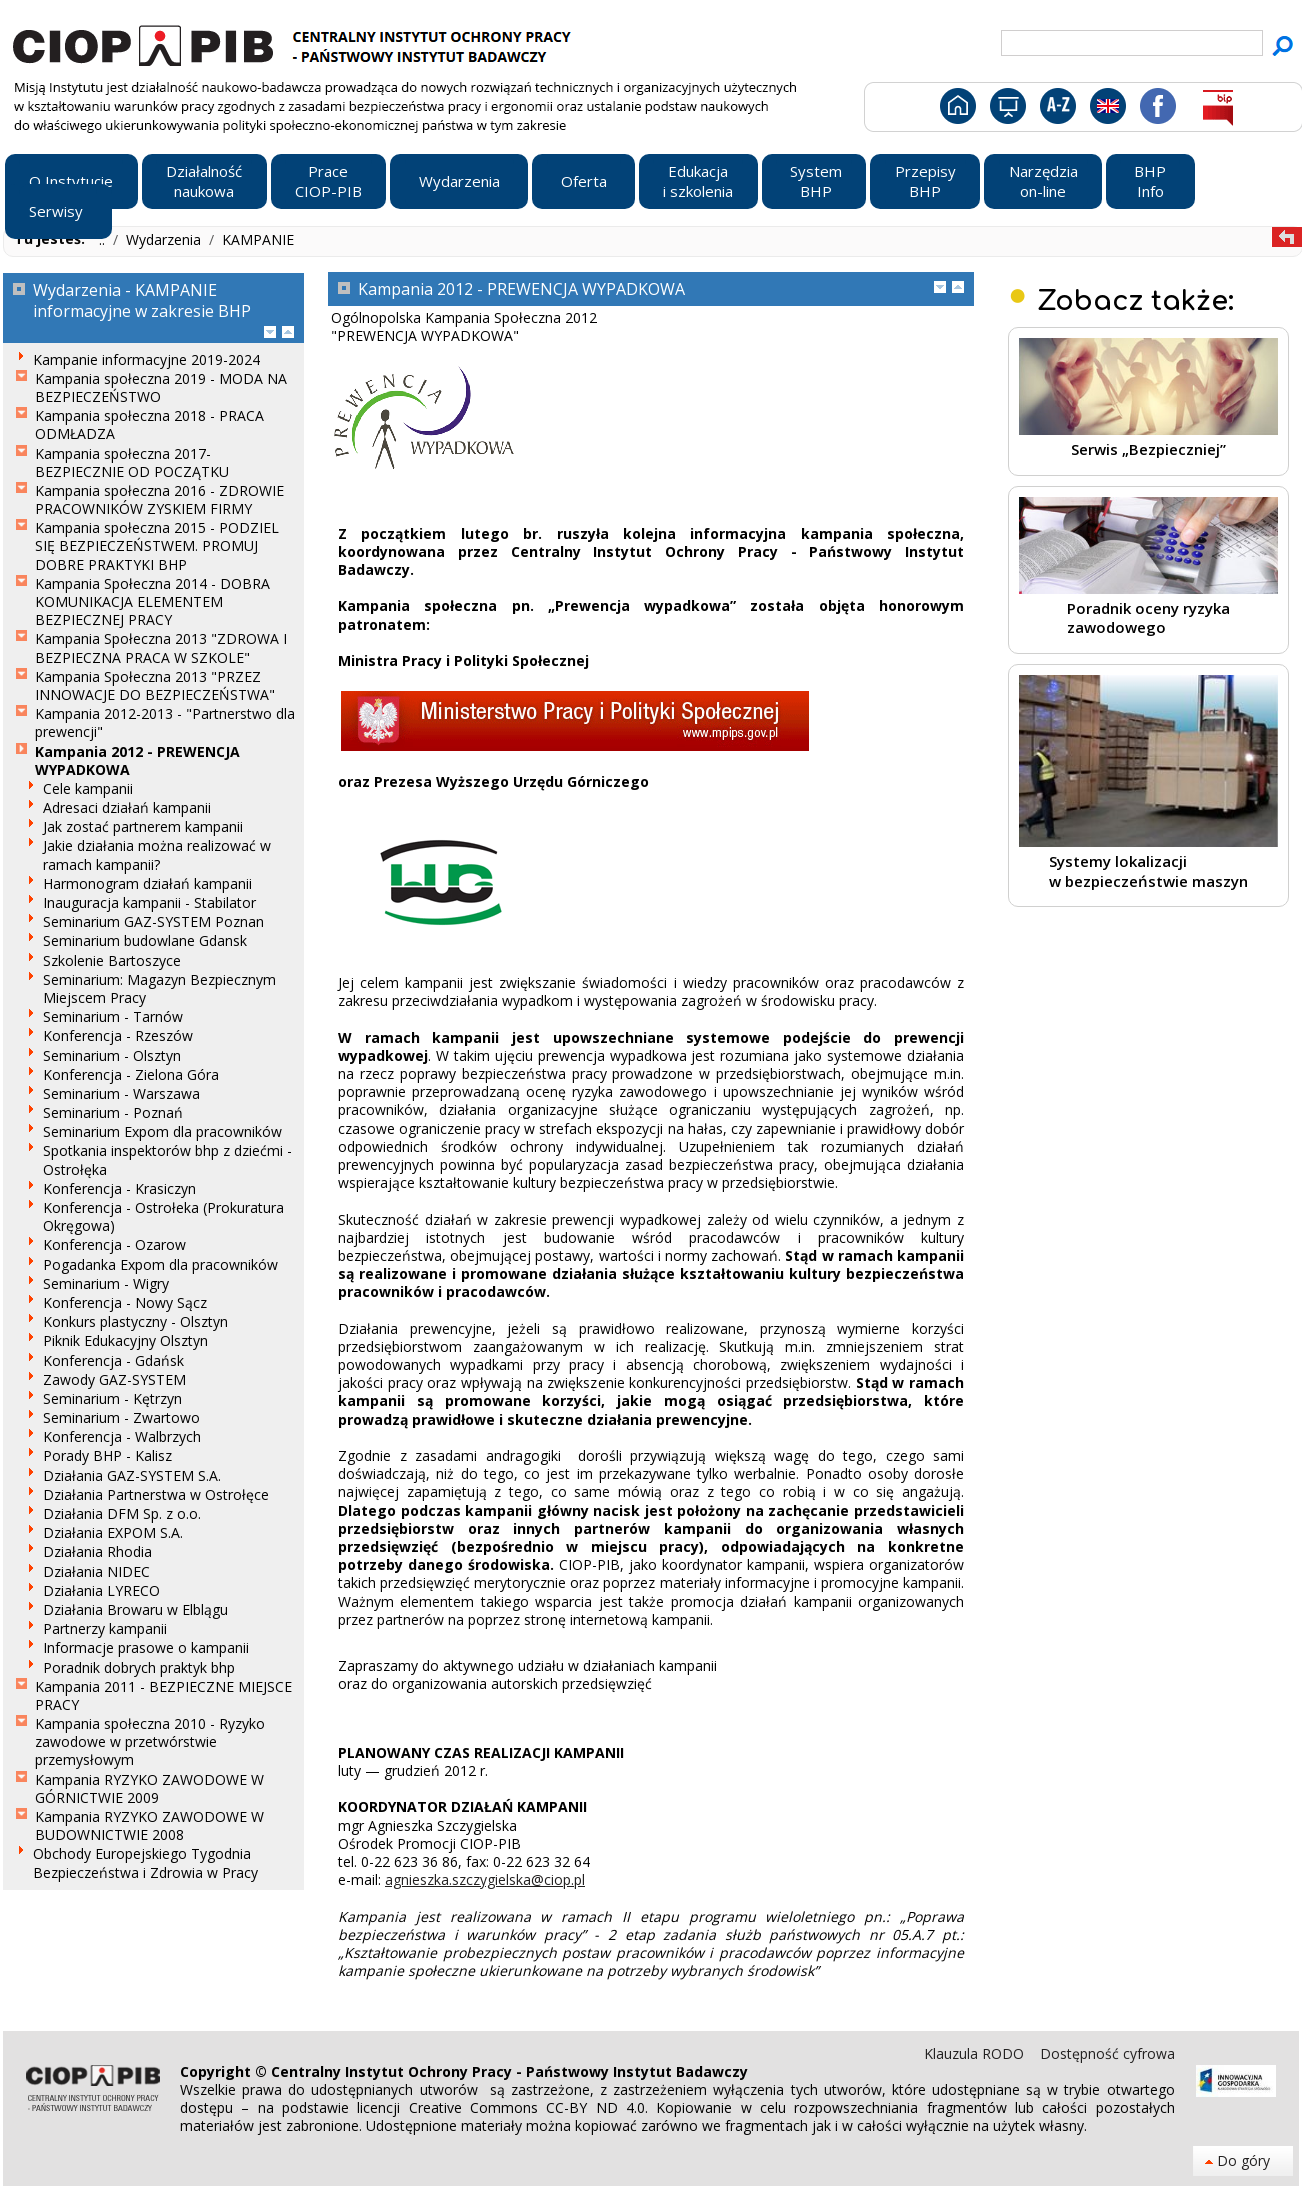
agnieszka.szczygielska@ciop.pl (485, 1879)
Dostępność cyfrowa (1107, 2053)
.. (104, 239)
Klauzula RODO (976, 2053)
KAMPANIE (258, 239)
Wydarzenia (165, 239)
